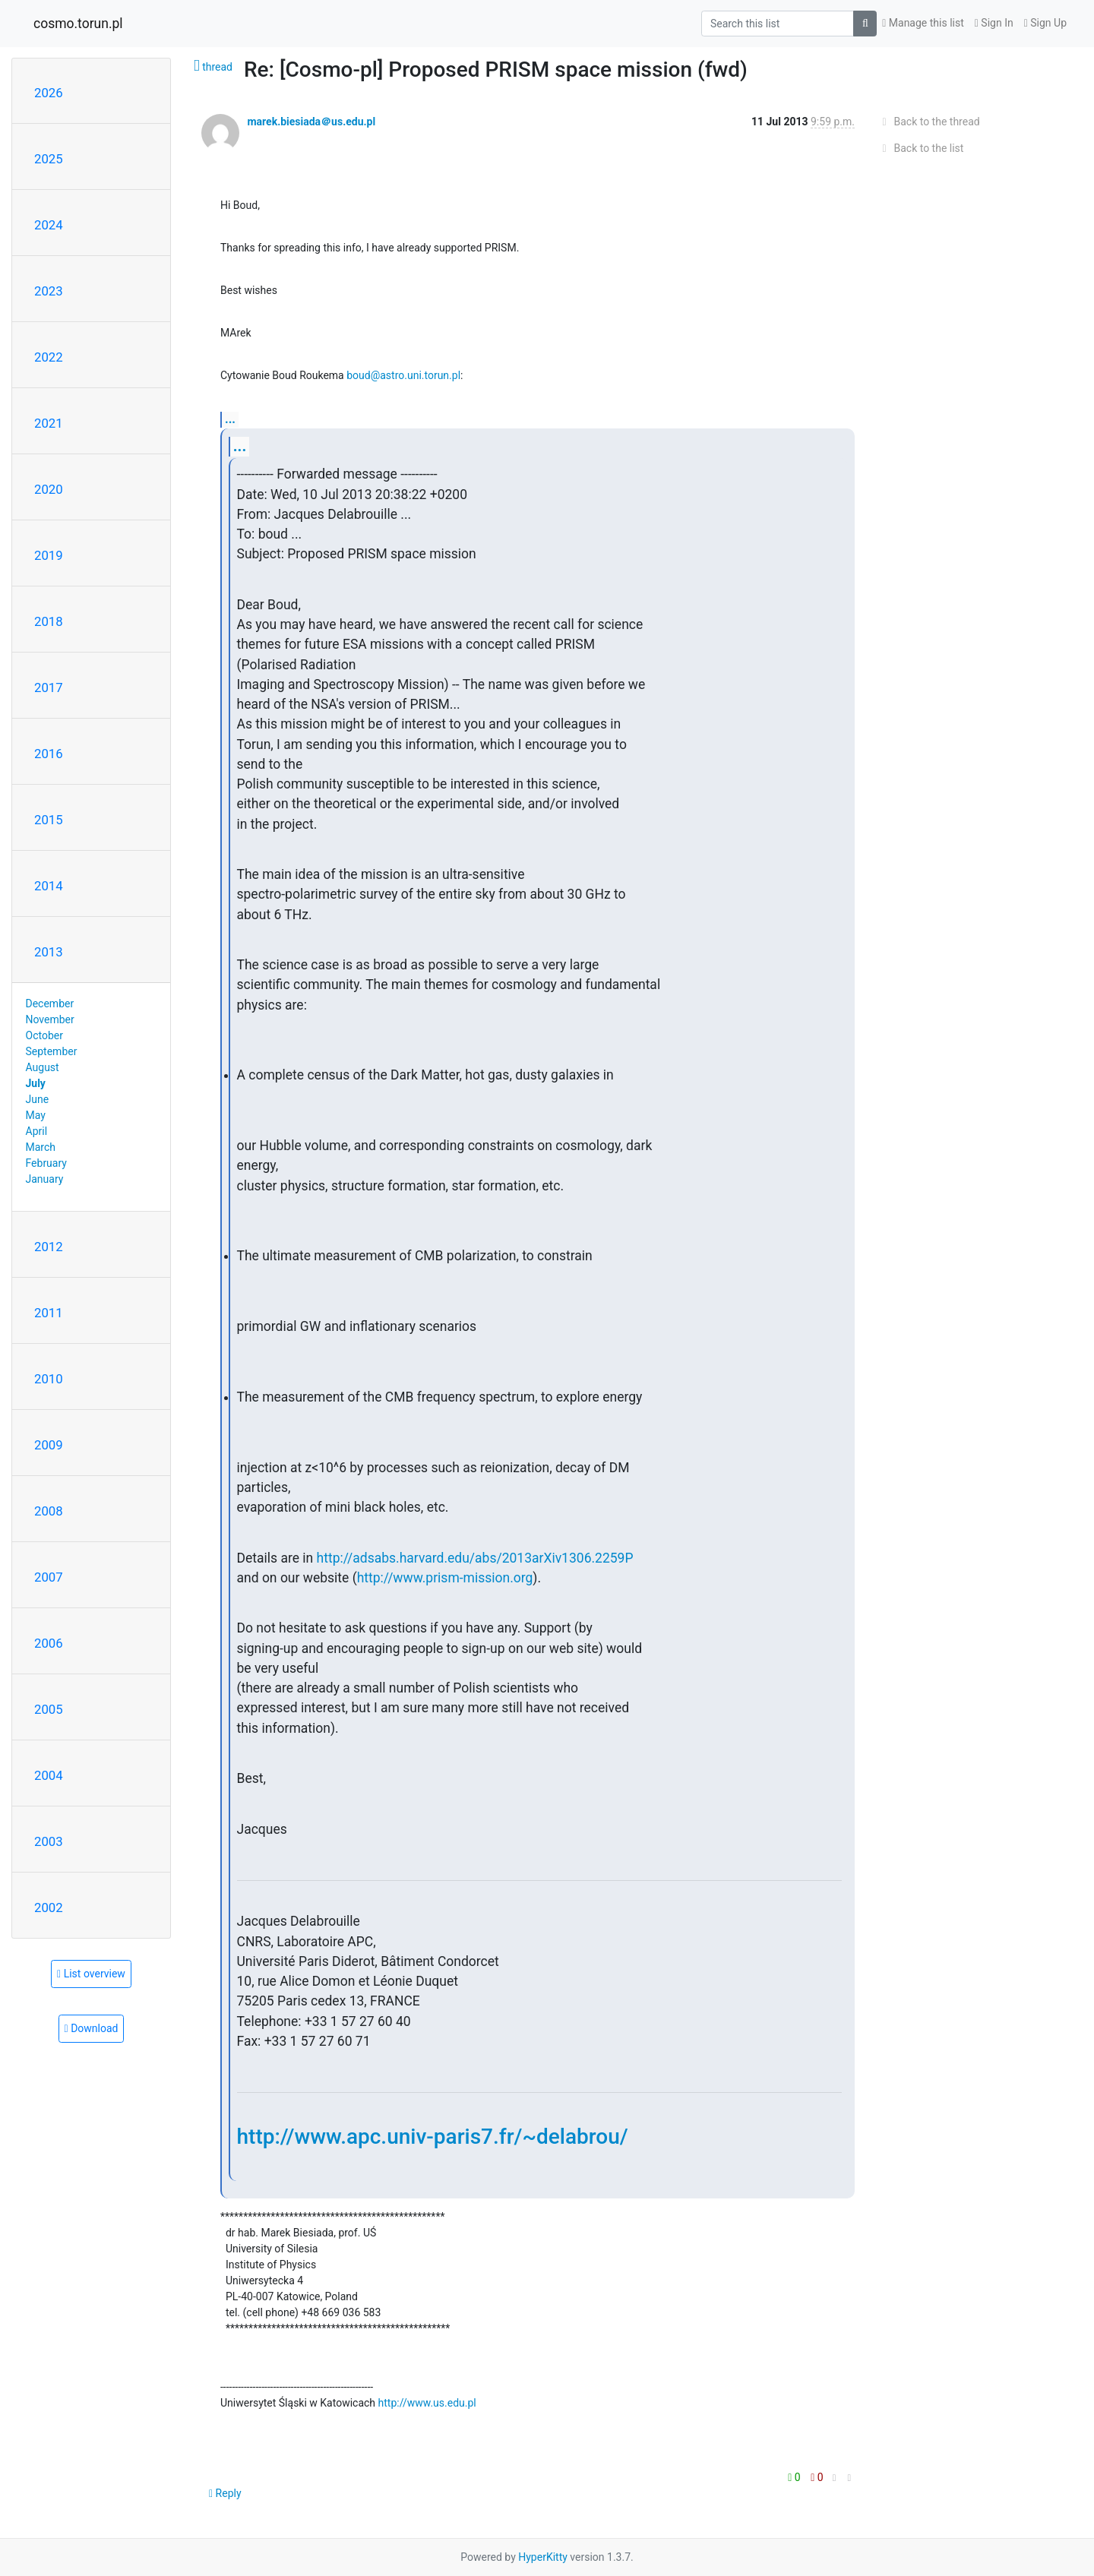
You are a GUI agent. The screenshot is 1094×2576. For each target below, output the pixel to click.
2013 (48, 951)
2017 (48, 687)
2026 (48, 92)
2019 (48, 555)
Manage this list (923, 23)
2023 (48, 291)
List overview (91, 1974)
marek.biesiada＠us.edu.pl (311, 121)
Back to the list (920, 148)
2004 (48, 1775)
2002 (48, 1907)
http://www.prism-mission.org (445, 1577)
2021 (48, 423)
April (37, 1131)
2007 (48, 1577)
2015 (48, 819)
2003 (48, 1841)
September (51, 1051)
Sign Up (1045, 23)
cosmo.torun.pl (78, 23)
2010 (48, 1378)
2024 (48, 224)
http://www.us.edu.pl (427, 2403)
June (37, 1099)
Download (92, 2028)
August (42, 1067)
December (50, 1003)
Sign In (994, 23)
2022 (48, 357)
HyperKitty (543, 2557)
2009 (48, 1444)
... (230, 419)
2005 (48, 1709)
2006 (48, 1643)
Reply (225, 2493)
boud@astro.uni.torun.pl (403, 375)
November (50, 1019)
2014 (48, 885)
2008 (48, 1511)
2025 (48, 158)
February (46, 1163)
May (36, 1115)
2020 (48, 489)
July (36, 1083)
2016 (48, 753)
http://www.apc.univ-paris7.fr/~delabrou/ (432, 2136)
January (45, 1179)
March (41, 1147)
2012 (48, 1246)
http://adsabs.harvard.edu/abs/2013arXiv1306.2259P (475, 1558)
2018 (48, 621)
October (44, 1035)
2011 (48, 1312)
